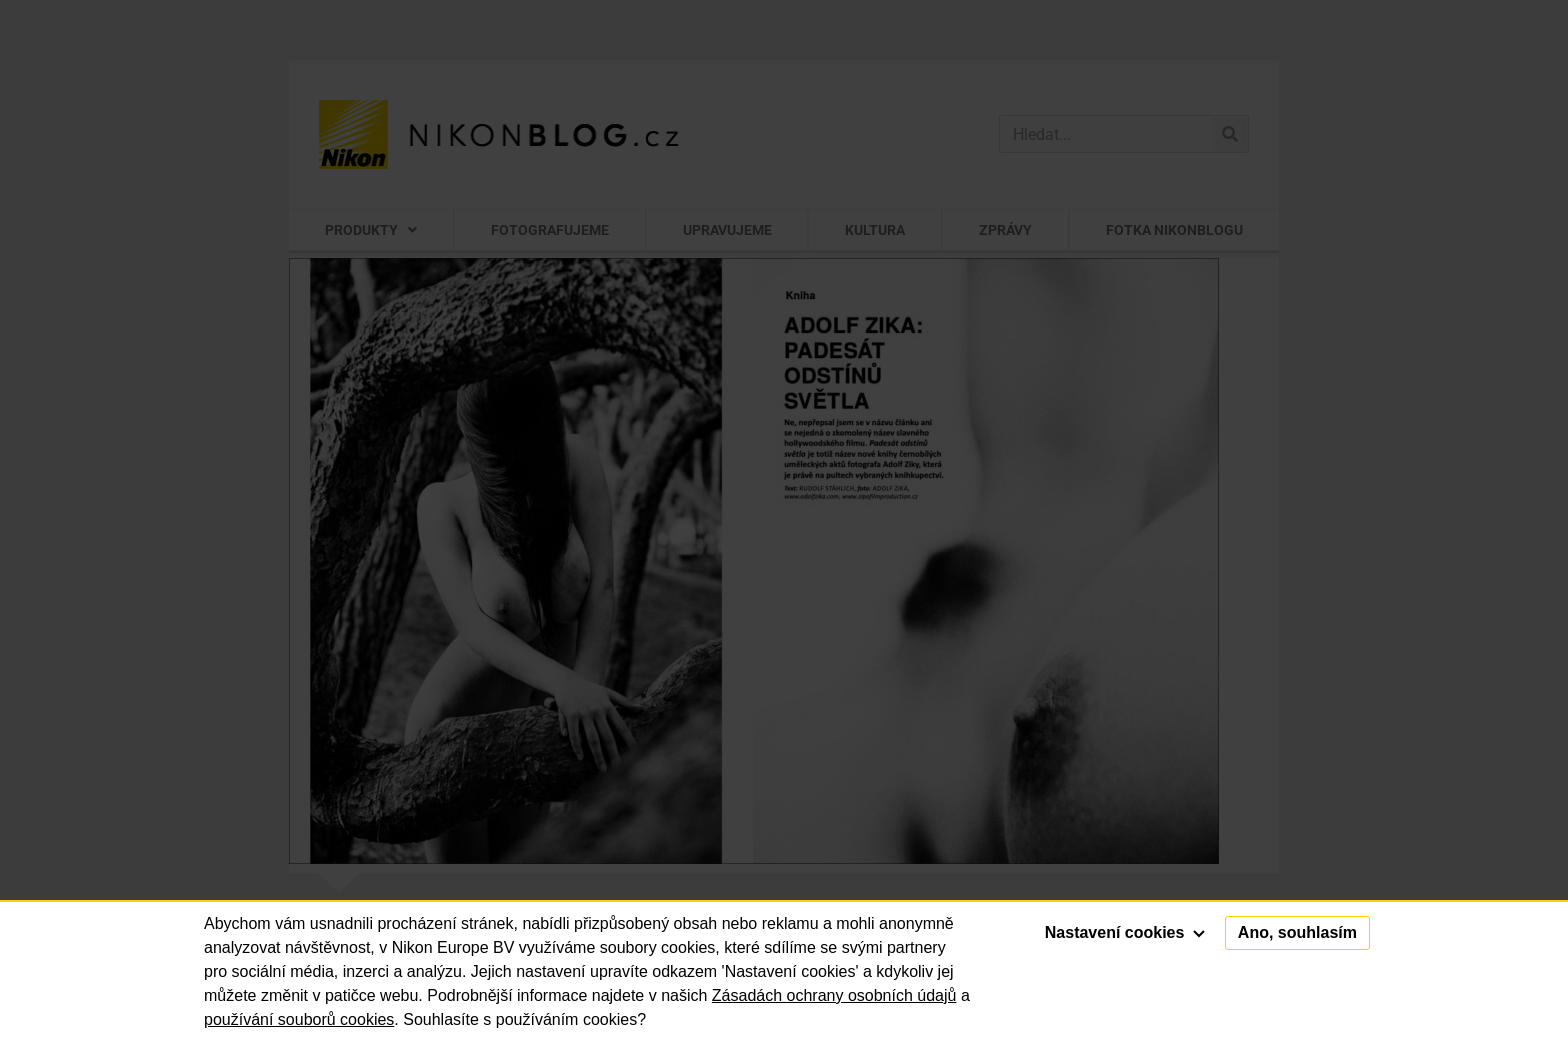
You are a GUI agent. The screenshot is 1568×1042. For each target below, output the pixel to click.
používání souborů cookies (299, 1019)
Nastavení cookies (1125, 932)
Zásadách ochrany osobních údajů (834, 995)
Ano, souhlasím (1297, 932)
